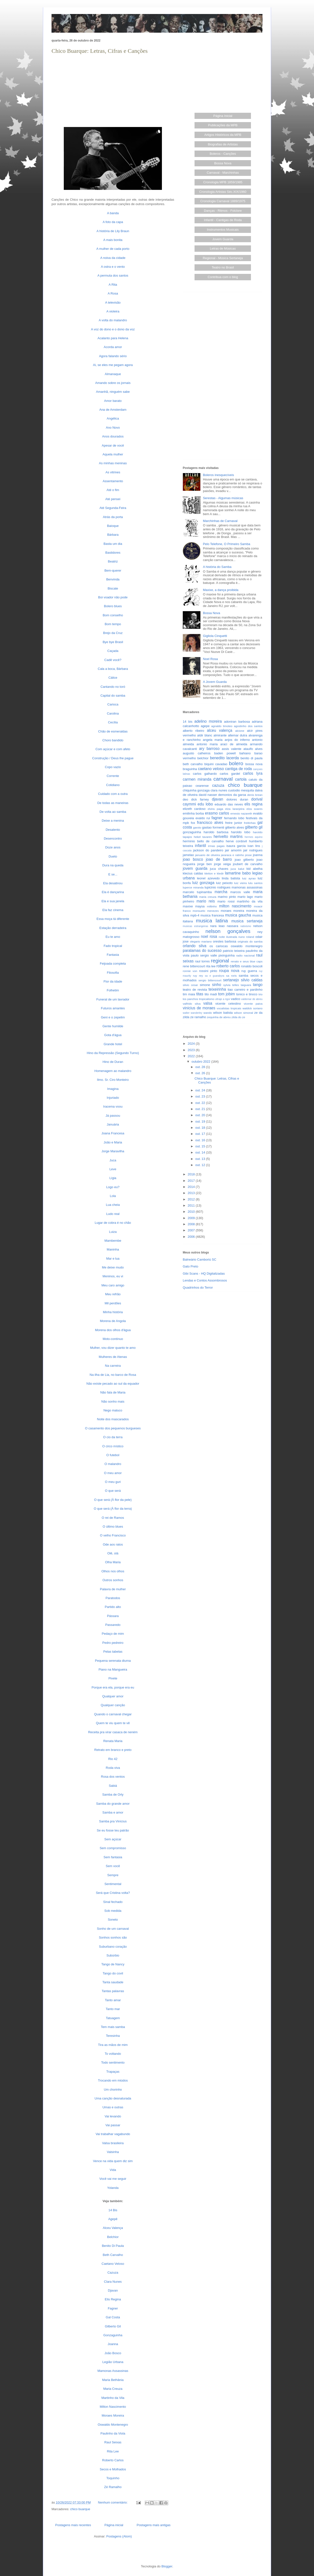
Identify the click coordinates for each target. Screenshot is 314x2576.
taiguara (246, 984)
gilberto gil (253, 827)
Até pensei (112, 499)
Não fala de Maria (113, 1392)
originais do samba (249, 941)
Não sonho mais (112, 1401)
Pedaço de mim (113, 1633)
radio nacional (245, 955)
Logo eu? (112, 1187)
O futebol (112, 1455)
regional (220, 960)
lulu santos (255, 883)
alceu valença (219, 730)
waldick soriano (252, 1008)
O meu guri (113, 1482)
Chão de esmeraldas (113, 731)
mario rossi (226, 901)
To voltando (113, 2053)
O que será (113, 1490)
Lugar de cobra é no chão (113, 1223)
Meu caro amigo (112, 1285)
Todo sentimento (112, 2062)
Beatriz (113, 561)
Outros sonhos (113, 1580)
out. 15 (200, 1146)
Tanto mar (113, 2009)
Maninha (113, 1249)
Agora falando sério (113, 356)
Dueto (113, 856)
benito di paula (251, 758)
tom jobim (226, 994)
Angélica (113, 418)
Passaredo (112, 1625)
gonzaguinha (192, 832)
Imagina (112, 1089)
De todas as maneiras (112, 803)
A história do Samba (217, 567)
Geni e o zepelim (113, 1017)
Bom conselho (113, 615)
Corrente (113, 776)
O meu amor (113, 1473)
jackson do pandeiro (208, 850)
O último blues (113, 1526)
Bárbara (112, 534)
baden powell (225, 753)
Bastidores (112, 552)
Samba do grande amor (113, 1803)
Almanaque (113, 374)
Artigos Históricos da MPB (222, 135)
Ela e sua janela (113, 901)
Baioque (113, 526)
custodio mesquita (241, 790)
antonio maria (207, 744)
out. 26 (200, 1073)
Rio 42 (113, 1759)
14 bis (187, 721)
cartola (241, 779)
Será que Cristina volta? (113, 1893)
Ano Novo (113, 427)
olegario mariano (201, 941)
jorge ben (204, 864)
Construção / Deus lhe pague (112, 758)
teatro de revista (195, 989)
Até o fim (112, 490)
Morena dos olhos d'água (113, 1330)
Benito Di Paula (113, 2246)
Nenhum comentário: (113, 2502)
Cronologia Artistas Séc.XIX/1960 (222, 192)
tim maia (189, 994)
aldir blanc (204, 735)
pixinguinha (227, 955)
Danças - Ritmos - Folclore (223, 210)
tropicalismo (206, 998)
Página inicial (114, 2525)
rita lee (210, 966)
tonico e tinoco (246, 994)
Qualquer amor (113, 1696)
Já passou (112, 1115)
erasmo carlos (217, 813)
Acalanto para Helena (112, 338)
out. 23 (200, 1096)
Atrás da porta (113, 517)
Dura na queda (112, 865)
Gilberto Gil (113, 2326)
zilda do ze (238, 1017)
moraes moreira (232, 911)
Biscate (113, 588)
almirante (219, 735)
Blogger (166, 2566)
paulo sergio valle (204, 955)
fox (193, 823)
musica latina (212, 920)
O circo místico (112, 1446)
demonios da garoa (232, 795)
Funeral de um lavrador (112, 999)
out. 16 (200, 1140)
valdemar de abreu (251, 999)
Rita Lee (113, 2451)
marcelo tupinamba (197, 892)
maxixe (188, 906)
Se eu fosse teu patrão (113, 1830)
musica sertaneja (246, 921)
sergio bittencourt (210, 980)
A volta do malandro (113, 320)
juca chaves (219, 869)
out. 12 (200, 1165)
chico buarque (80, 2509)
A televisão (113, 302)
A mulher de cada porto (112, 249)
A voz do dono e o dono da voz (113, 329)
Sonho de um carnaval (113, 1928)
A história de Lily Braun (113, 231)
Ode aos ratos (113, 1544)
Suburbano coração (113, 1946)
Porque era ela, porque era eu (113, 1687)
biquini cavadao (215, 764)
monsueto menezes (206, 910)
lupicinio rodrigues (218, 887)
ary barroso (209, 748)
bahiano (245, 753)
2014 (192, 1187)
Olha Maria (113, 1562)
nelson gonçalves (228, 931)
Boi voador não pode (113, 597)
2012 (192, 1199)
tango (257, 985)
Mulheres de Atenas (113, 1357)
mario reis (205, 901)
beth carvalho (193, 764)
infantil (200, 846)
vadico (235, 999)
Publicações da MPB (222, 125)
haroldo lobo (240, 832)
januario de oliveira (207, 855)
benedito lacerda (224, 758)
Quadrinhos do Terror (198, 1287)
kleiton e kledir (214, 873)
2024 (192, 1043)
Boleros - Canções (223, 153)
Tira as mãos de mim (113, 2045)
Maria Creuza (112, 2389)
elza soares (254, 808)
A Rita (113, 284)
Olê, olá (112, 1553)
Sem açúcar (112, 1839)
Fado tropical (113, 946)
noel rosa (209, 936)
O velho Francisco (113, 1535)
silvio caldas (251, 980)
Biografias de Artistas (223, 144)
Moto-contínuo (113, 1339)
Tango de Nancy (112, 1964)
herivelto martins (228, 836)
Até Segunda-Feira (112, 508)
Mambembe (113, 1240)
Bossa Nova (222, 163)
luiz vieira (240, 883)
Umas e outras (113, 2107)
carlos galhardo (205, 773)
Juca (112, 1160)
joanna (257, 855)
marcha (221, 892)
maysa (200, 906)
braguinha (190, 769)
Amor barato (113, 401)
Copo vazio (113, 767)
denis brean (254, 794)
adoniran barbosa (237, 721)
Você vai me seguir (112, 2179)
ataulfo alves (252, 749)
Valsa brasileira (113, 2143)
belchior (203, 758)
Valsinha (113, 2152)
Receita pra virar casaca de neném (113, 1732)
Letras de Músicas (223, 248)
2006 (192, 1237)
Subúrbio (112, 1955)
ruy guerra (249, 971)
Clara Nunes (113, 2281)
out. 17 (200, 1134)
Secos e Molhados (113, 2469)
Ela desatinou (113, 883)
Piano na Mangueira (113, 1669)
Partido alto (113, 1607)
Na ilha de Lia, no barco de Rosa (113, 1375)
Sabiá (113, 1786)
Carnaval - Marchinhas (223, 172)
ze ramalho (198, 1017)
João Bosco (113, 2353)
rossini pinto (208, 971)
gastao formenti (213, 827)
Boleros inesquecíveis (218, 475)
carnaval (223, 779)
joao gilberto (244, 859)
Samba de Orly (113, 1794)
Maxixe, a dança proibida (220, 590)
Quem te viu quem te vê (113, 1723)
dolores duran (237, 799)
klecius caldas (193, 873)
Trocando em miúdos (113, 2080)
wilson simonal (243, 1012)
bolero (236, 763)
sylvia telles (231, 984)
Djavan (113, 2290)
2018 (192, 1174)
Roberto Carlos (112, 2460)
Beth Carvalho (113, 2255)
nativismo (245, 926)
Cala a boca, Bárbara (113, 669)
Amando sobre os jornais (113, 383)
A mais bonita (112, 240)
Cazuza (112, 2272)
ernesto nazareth (241, 813)
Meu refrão (113, 1294)
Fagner (113, 2308)
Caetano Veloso (113, 2264)
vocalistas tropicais (229, 1008)
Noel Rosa (210, 659)
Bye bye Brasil (113, 642)
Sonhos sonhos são (113, 1937)
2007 (192, 1230)
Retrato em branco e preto (112, 1750)
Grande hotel (113, 1044)
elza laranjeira (234, 808)
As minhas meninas (113, 463)
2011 (192, 1205)
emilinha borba (193, 813)
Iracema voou (113, 1106)
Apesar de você (113, 445)
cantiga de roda (238, 769)
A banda (113, 213)
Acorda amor (113, 347)
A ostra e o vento (113, 266)
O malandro (113, 1464)
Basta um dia (113, 544)
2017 (192, 1180)
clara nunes (218, 790)
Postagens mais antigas (153, 2525)
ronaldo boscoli (251, 966)
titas (199, 994)
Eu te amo (112, 937)
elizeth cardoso (194, 809)
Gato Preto (190, 1266)
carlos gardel (230, 773)
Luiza (113, 1232)
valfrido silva (191, 1003)
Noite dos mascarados (113, 1419)
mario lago (245, 897)
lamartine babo (238, 873)
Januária (113, 1124)
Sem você (113, 1866)
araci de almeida (233, 744)
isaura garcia (236, 846)
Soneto (113, 1919)
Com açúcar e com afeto (112, 749)
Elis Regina (113, 2299)
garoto (197, 827)
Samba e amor (112, 1812)
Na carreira (113, 1365)
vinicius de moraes (199, 1008)
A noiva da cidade (113, 258)
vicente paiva (253, 1003)
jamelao (188, 855)
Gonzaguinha (112, 2335)
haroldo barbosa (216, 832)
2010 (192, 1211)
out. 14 (200, 1152)
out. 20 (200, 1115)
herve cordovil (236, 841)
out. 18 (200, 1127)
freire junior (233, 823)
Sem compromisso (113, 1848)
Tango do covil (113, 1973)
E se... (113, 874)
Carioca (112, 704)
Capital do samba (112, 695)
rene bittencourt (194, 966)
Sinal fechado (113, 1902)
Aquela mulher (113, 454)
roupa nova (229, 971)
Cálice (112, 677)
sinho (216, 985)
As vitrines (112, 472)
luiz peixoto (224, 883)
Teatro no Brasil (223, 267)
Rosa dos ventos (113, 1776)
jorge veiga (222, 864)
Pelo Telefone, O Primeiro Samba (226, 544)
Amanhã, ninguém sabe (113, 392)
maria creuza (207, 896)
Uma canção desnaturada (113, 2098)
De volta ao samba (113, 812)
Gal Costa (113, 2317)
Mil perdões (113, 1303)
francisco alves (210, 822)
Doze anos (112, 847)
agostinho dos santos (248, 726)
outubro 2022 (201, 1061)
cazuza (218, 785)
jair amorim (233, 850)
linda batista (231, 878)
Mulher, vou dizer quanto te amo (113, 1348)
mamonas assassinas (247, 887)
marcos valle (240, 892)
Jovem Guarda (222, 239)
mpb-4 (194, 915)
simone (205, 985)
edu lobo (205, 804)
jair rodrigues (252, 850)
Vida (113, 2170)
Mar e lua (112, 1258)
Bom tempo (113, 624)
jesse (248, 855)
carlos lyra (252, 773)
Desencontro (113, 838)
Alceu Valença (113, 2228)
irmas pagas (216, 845)
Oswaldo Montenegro (113, 2424)
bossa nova (253, 764)
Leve (112, 1169)
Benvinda (112, 579)
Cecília (113, 722)
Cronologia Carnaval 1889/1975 (222, 201)
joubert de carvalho (247, 864)
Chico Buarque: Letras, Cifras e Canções (100, 51)
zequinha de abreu (219, 1017)
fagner (216, 818)
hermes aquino (253, 837)
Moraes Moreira (113, 2415)
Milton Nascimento (113, 2406)
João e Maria (113, 1142)
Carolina (113, 713)
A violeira (112, 311)
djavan (217, 799)
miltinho (212, 906)
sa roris (231, 975)
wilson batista (223, 1012)
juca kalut (237, 868)
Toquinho (112, 2478)
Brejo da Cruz (112, 633)
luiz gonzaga (203, 883)
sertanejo (231, 980)
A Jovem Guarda (215, 682)
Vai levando (113, 2116)
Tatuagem (113, 2018)
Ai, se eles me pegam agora (113, 365)
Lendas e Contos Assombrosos (205, 1280)
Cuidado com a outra (113, 794)
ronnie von (190, 970)
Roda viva (113, 1768)
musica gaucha (238, 915)
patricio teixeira (234, 951)
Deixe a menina (113, 820)
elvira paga (215, 808)
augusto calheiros (196, 753)
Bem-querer (113, 570)
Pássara (113, 1616)
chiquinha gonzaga (196, 790)
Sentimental (113, 1884)
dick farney (200, 799)
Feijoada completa (113, 963)
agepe (205, 726)
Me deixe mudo (113, 1267)
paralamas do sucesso (202, 950)
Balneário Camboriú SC (199, 1259)
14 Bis (112, 2210)
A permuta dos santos (112, 275)
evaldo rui (203, 818)
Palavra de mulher (113, 1589)
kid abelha (254, 869)
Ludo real (112, 1214)
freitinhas (250, 822)
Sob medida (112, 1911)
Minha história (113, 1312)
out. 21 (200, 1109)
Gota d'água (112, 1035)
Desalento (113, 829)
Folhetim (113, 990)
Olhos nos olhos (112, 1571)
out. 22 (200, 1103)
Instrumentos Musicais (223, 229)
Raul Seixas (112, 2442)
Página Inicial (222, 116)
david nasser (208, 795)
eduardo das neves (229, 804)
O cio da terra (113, 1437)
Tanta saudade (112, 1982)
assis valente (231, 749)
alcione (239, 730)
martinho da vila (249, 901)
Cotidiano (113, 785)
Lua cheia (113, 1205)
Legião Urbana (112, 2362)
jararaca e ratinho (232, 855)
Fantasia (113, 955)
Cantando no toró (113, 687)
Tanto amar (113, 2000)
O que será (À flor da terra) (113, 1508)
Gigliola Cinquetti (215, 636)
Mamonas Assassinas (112, 2371)
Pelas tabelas (112, 1651)
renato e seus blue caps (246, 961)
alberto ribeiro (193, 730)
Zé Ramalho (113, 2487)
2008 (192, 1224)
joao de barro (219, 859)
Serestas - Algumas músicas (223, 498)
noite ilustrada (228, 936)
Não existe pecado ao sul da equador (112, 1383)
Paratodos (112, 1598)
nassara (232, 926)
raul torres (202, 961)
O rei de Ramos (113, 1518)
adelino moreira (208, 721)
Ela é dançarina (113, 892)
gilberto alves (234, 827)
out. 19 (200, 1121)
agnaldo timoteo (221, 726)
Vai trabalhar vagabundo (113, 2134)
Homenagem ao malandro (112, 1071)
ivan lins (254, 846)
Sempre (112, 1875)
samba (243, 975)
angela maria (212, 740)
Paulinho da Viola (113, 2433)
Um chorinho (113, 2089)
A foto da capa (113, 222)
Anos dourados (112, 436)
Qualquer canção (113, 1705)
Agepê (113, 2219)
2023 (192, 1050)
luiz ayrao (249, 878)
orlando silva (194, 946)
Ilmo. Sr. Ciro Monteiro (113, 1080)
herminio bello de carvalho (203, 841)
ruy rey (198, 975)
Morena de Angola (113, 1321)
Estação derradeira (112, 928)
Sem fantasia (113, 1857)
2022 (192, 1056)
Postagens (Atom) (119, 2536)
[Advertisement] (113, 90)
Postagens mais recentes (73, 2525)
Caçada (112, 651)
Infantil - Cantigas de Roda (223, 220)
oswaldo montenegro (246, 946)
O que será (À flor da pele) (112, 1500)
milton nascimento (235, 906)
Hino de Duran (113, 1062)
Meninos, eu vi (113, 1276)
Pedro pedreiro (112, 1643)
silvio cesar (190, 984)
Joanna (113, 2344)
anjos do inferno (237, 740)
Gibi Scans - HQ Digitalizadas (204, 1273)
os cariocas (218, 946)
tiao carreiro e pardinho (245, 989)
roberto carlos (228, 966)
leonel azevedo (208, 878)
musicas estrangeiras (195, 926)
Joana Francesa (112, 1133)
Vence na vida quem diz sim (113, 2161)
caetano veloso (211, 769)
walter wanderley (192, 1013)
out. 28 (200, 1067)
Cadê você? (112, 660)
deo (185, 799)
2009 (192, 1218)
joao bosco (193, 859)
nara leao (217, 926)
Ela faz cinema (112, 910)
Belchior (113, 2237)
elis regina (253, 804)
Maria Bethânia (112, 2380)
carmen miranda (197, 779)
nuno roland (246, 936)
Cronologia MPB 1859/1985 (222, 182)
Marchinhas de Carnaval (220, 521)
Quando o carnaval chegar (112, 1714)
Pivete (112, 1678)
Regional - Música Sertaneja (223, 258)
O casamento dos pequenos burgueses (113, 1428)
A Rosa (113, 293)
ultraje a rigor (222, 999)
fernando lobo (234, 818)
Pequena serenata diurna (113, 1660)
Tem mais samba (113, 2027)
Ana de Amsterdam (113, 409)
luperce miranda (193, 887)
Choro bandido (112, 740)
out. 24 (200, 1090)
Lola (113, 1196)
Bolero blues (113, 606)
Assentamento (113, 481)
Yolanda (113, 2188)
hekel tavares (203, 836)
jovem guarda (195, 868)
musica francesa (212, 915)
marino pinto (227, 897)
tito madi (211, 994)
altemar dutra (237, 735)
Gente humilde (113, 1026)
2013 (192, 1193)
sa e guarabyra (214, 975)
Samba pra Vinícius (113, 1821)
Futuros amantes (113, 1008)
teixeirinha (217, 989)
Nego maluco (113, 1410)
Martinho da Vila (112, 2398)
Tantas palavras (113, 1991)
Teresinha (113, 2036)
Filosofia (113, 972)
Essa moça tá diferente (113, 919)
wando (207, 1012)
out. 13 (200, 1159)
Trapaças (112, 2071)
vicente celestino (228, 1003)
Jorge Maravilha (113, 1151)
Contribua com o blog (223, 277)
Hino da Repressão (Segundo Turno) (113, 1053)
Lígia (112, 1178)
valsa (207, 1003)
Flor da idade (113, 981)
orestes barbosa (224, 941)
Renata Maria (112, 1741)
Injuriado (113, 1097)
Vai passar (112, 2125)
